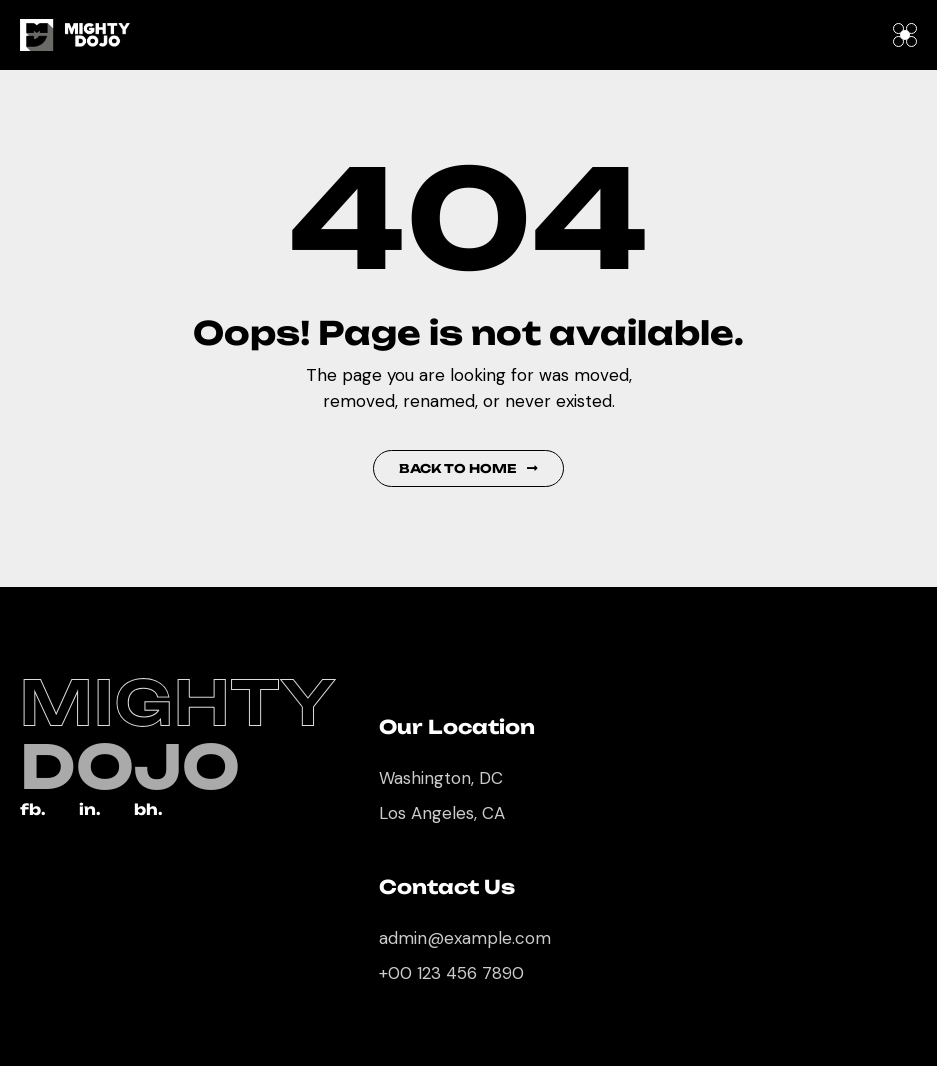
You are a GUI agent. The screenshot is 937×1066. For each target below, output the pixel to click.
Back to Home (468, 468)
